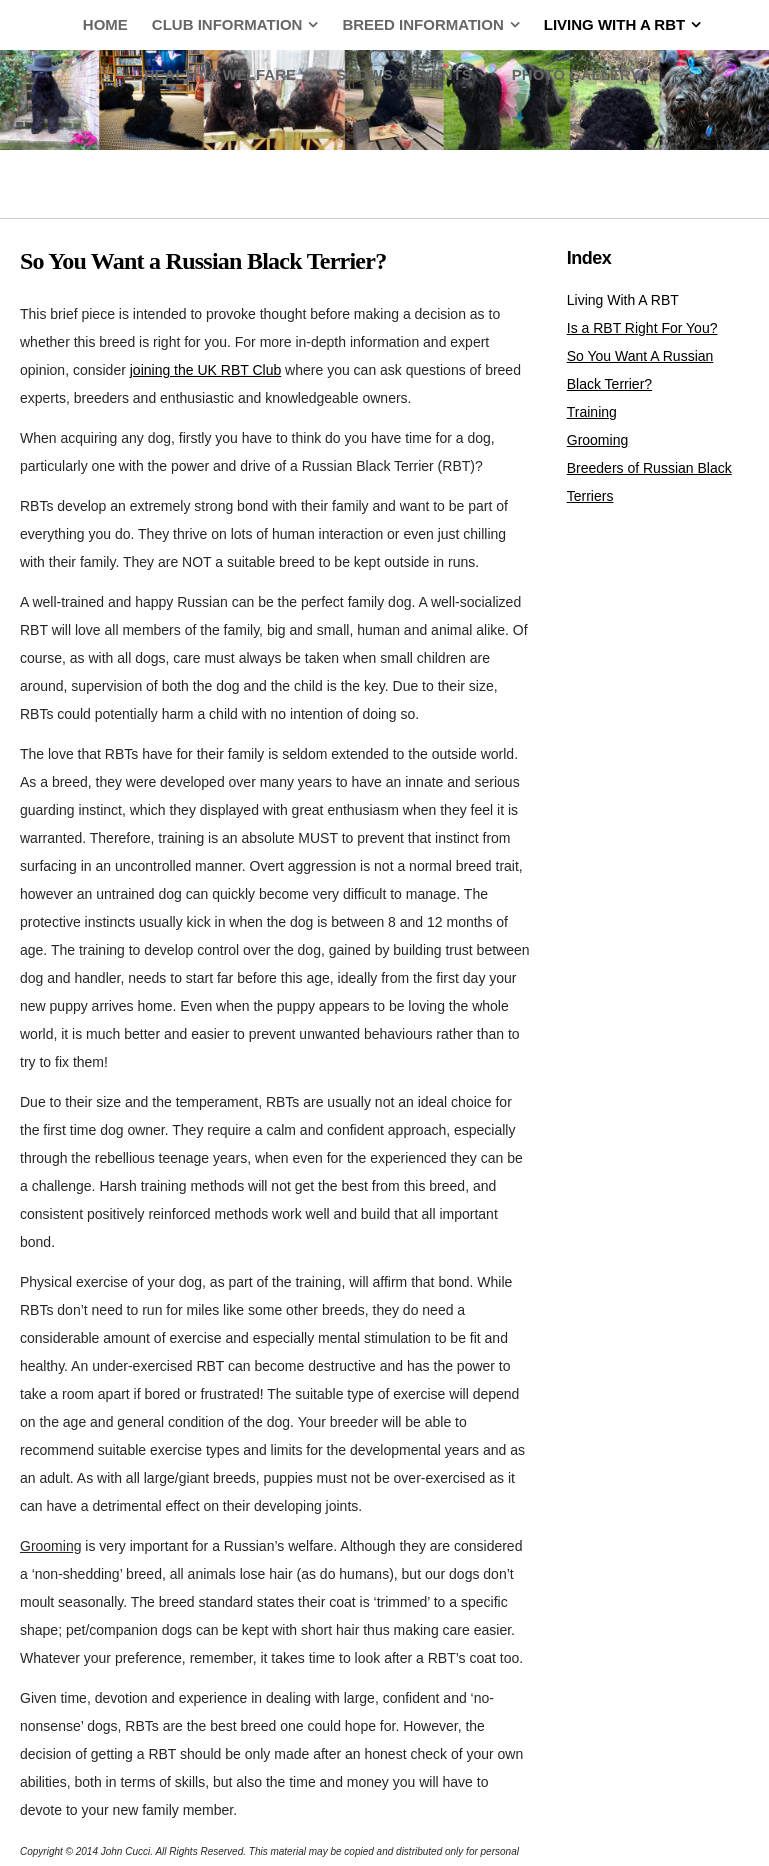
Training (592, 412)
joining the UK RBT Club (205, 370)
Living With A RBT (623, 300)
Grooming (597, 440)
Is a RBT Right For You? (642, 328)
